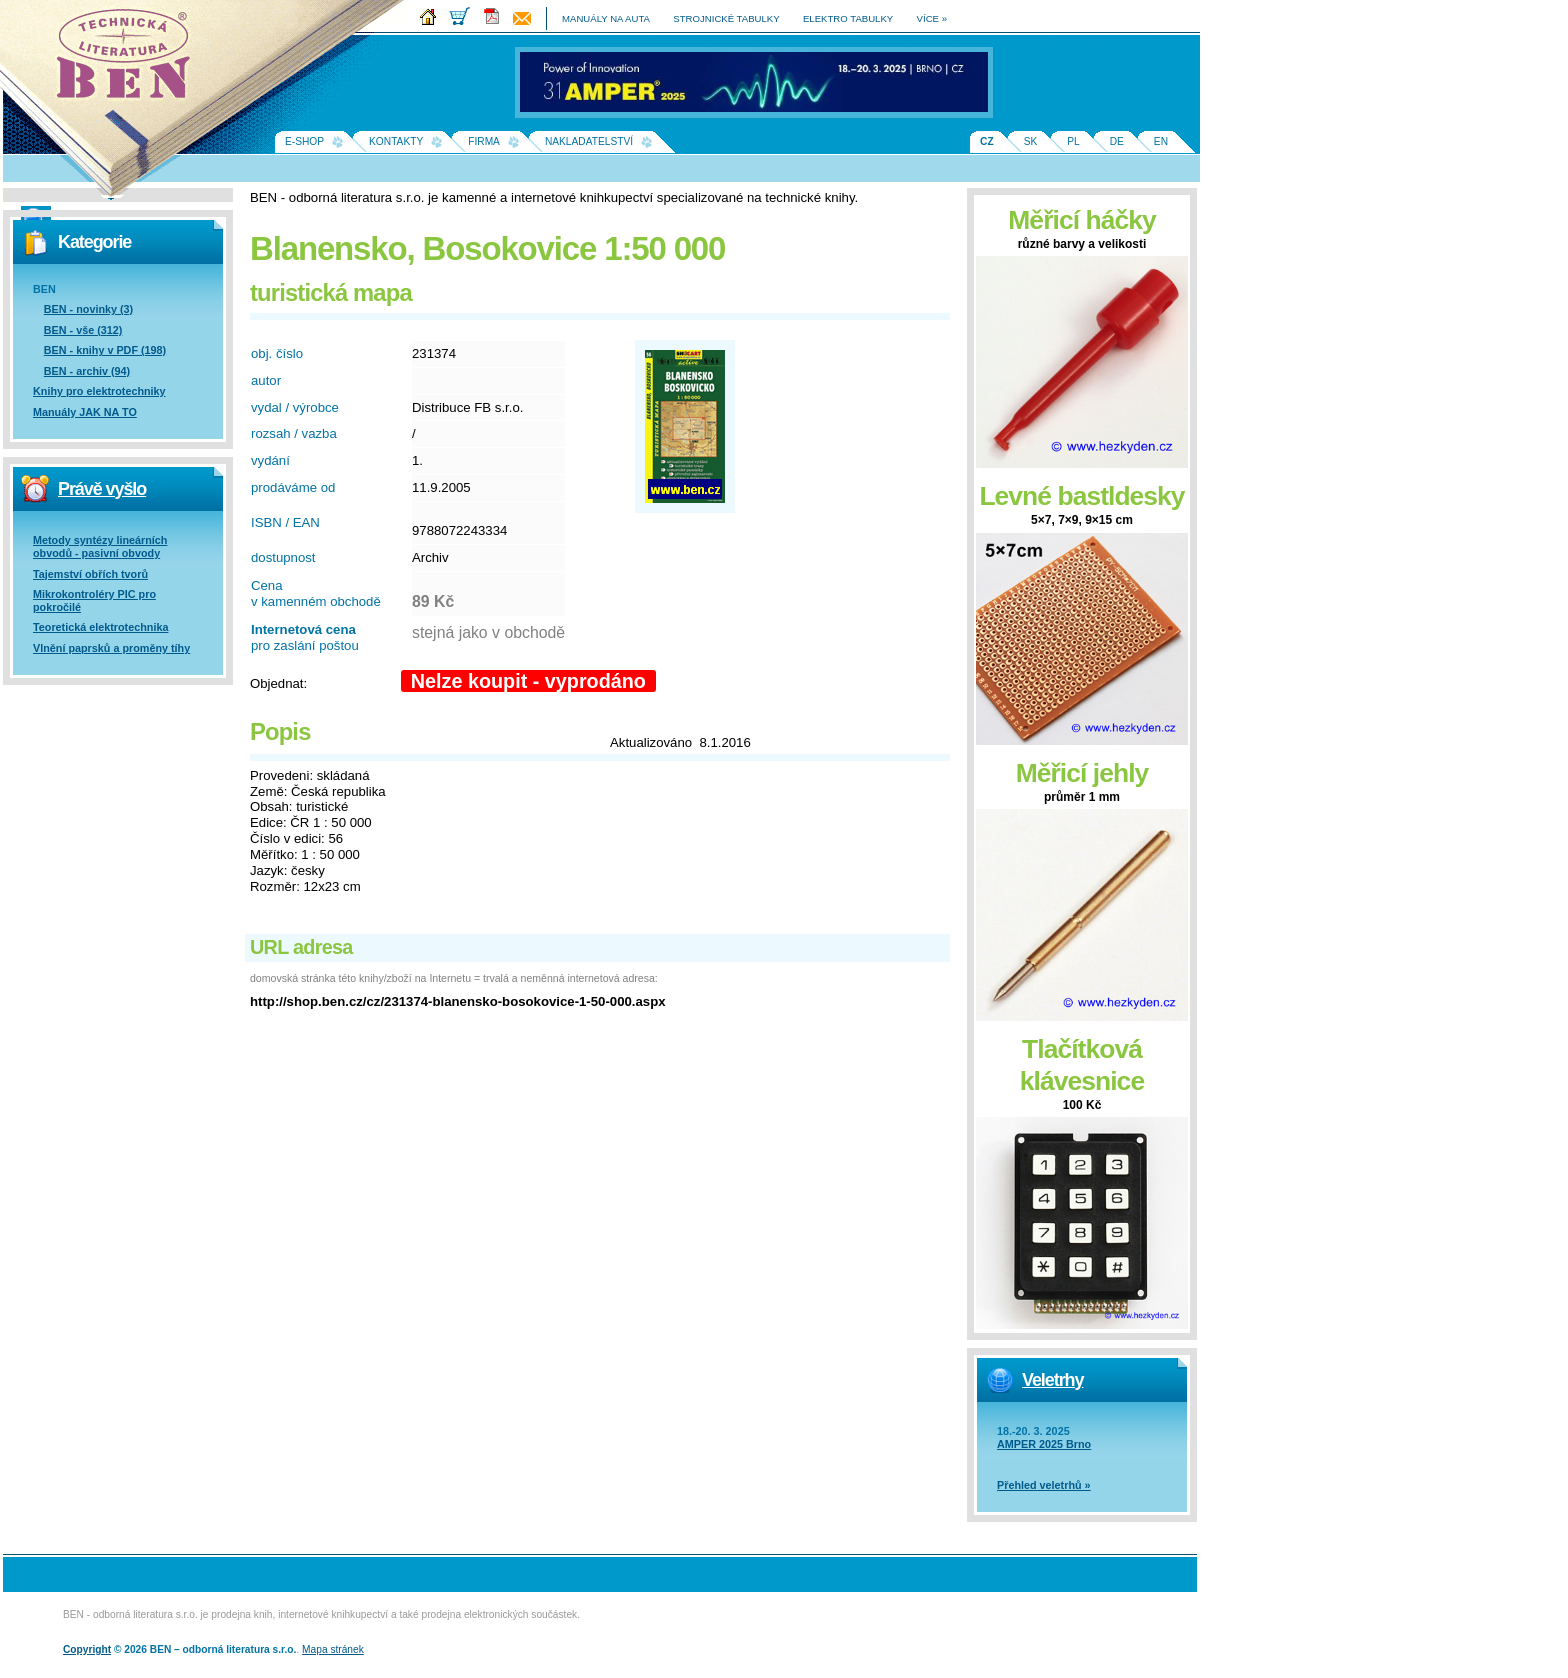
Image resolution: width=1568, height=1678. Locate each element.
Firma (484, 141)
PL (1073, 141)
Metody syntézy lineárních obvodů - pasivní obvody (100, 546)
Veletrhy (1052, 1380)
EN (1161, 141)
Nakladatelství (589, 141)
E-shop (304, 141)
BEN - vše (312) (83, 330)
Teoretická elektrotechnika (100, 627)
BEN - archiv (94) (87, 371)
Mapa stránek (333, 1649)
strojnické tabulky (726, 18)
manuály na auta (606, 18)
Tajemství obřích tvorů (90, 574)
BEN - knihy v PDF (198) (105, 350)
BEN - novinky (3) (88, 309)
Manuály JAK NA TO (85, 412)
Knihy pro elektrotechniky (99, 391)
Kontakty (396, 141)
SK (1031, 141)
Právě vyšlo (102, 489)
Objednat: (278, 683)
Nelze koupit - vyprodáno (528, 681)
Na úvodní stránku (130, 60)
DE (1117, 141)
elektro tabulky (848, 18)
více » (932, 18)
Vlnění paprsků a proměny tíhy (111, 648)
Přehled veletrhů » (1044, 1485)
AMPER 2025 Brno (1044, 1444)
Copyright (87, 1649)
